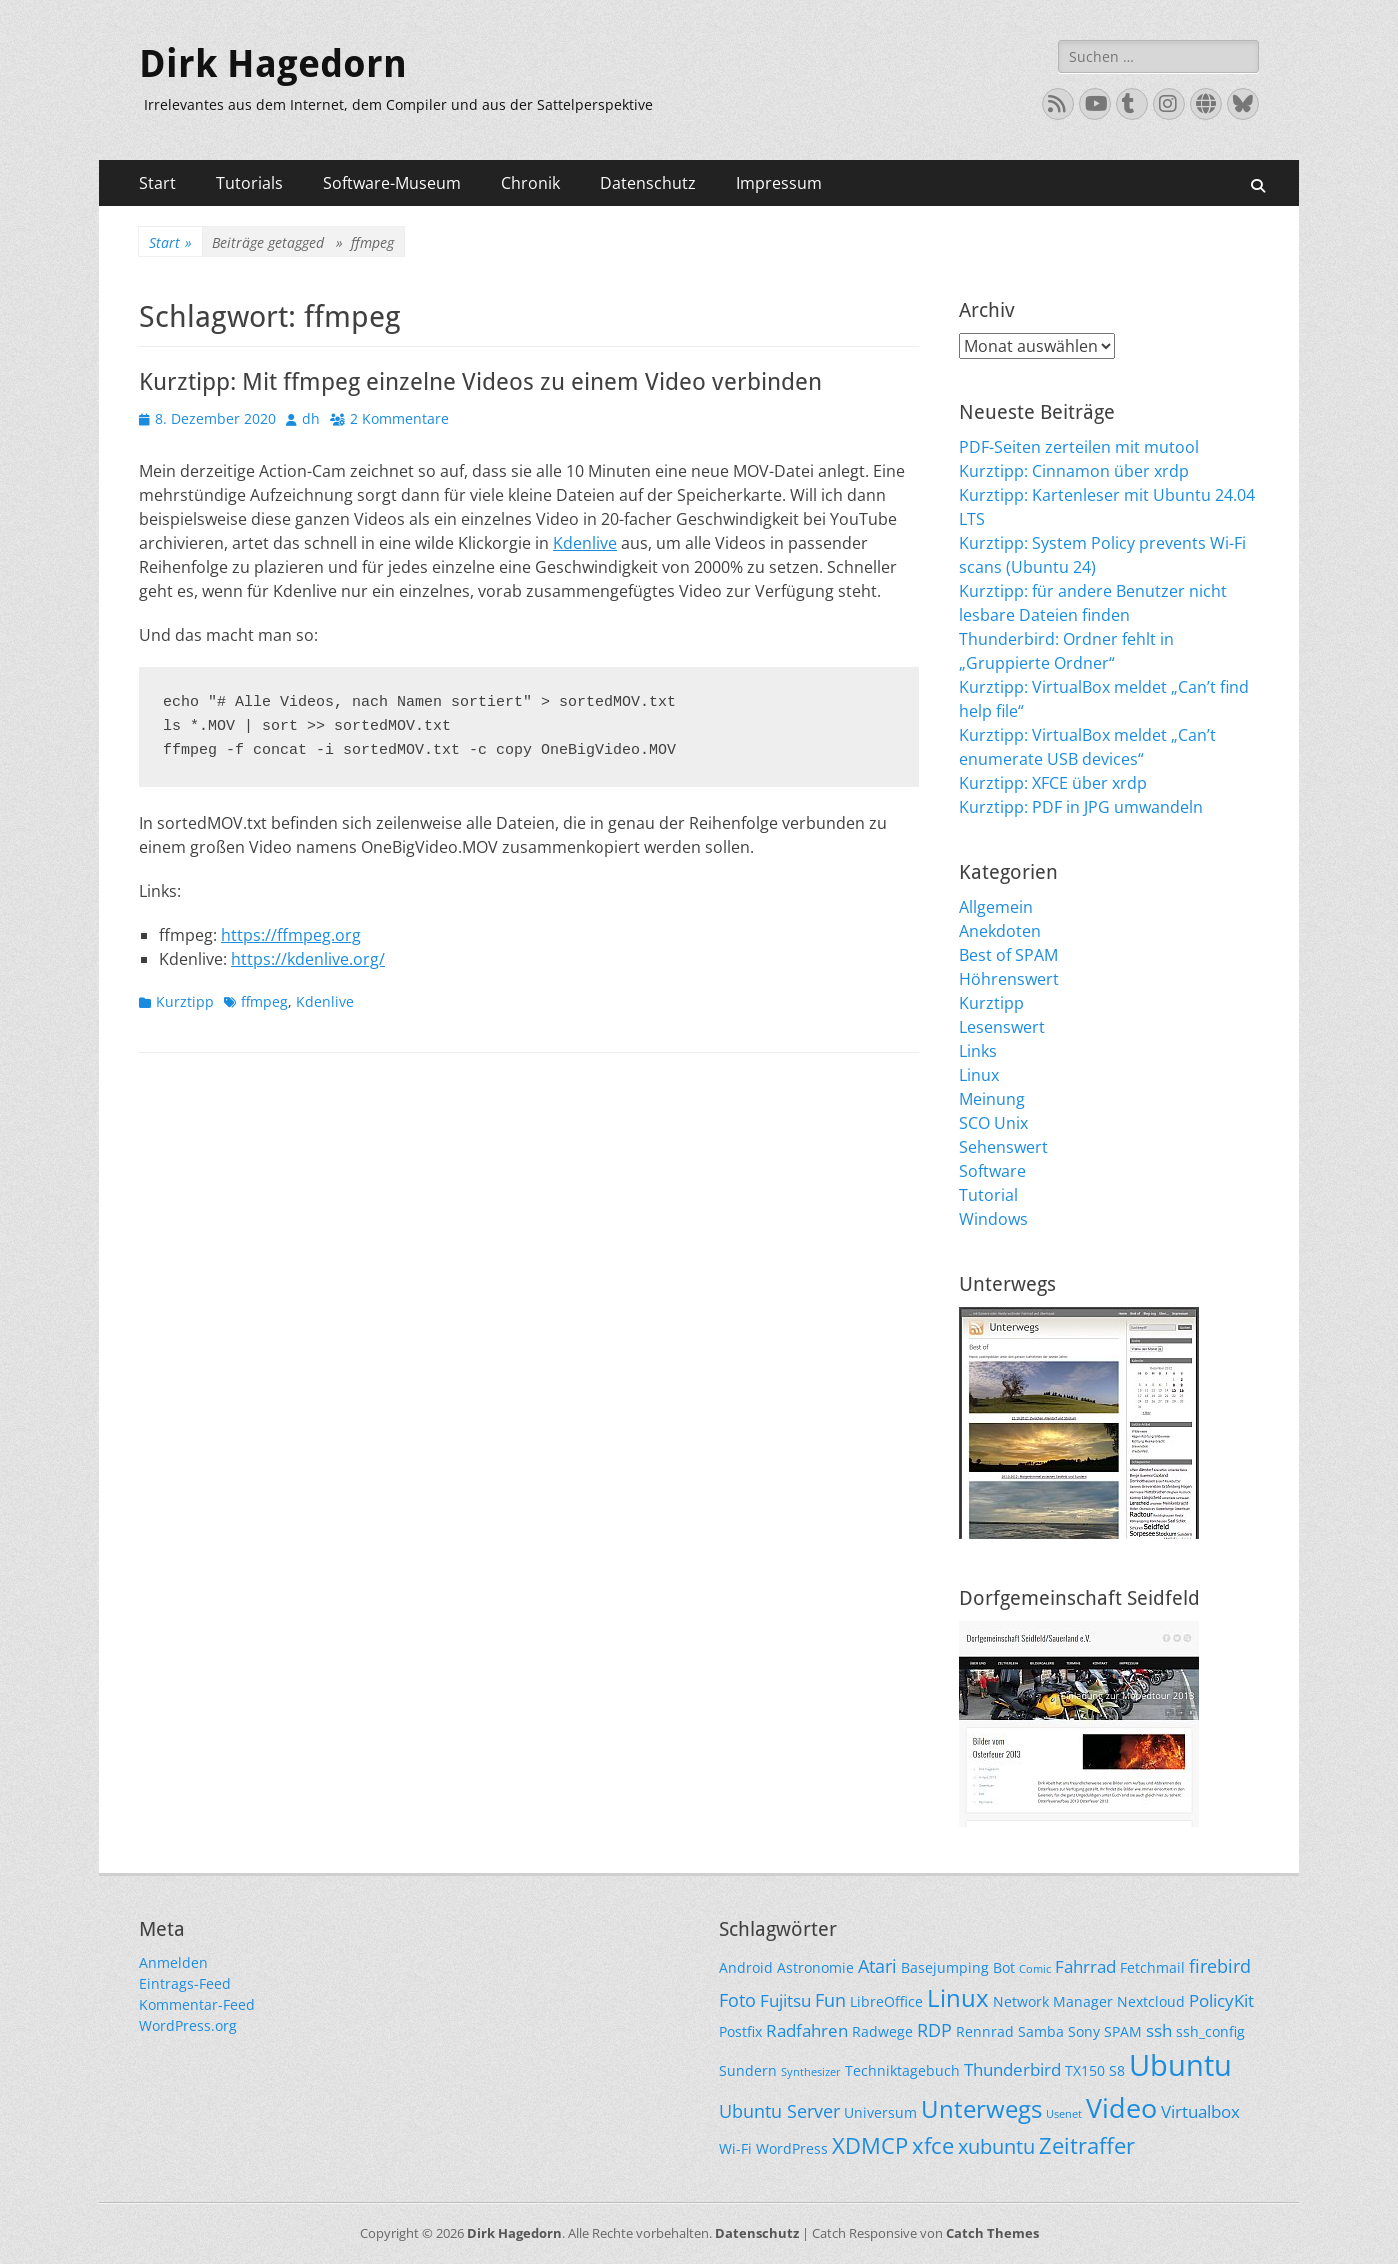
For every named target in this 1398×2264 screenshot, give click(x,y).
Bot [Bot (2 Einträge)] (1004, 1967)
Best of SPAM (1008, 955)
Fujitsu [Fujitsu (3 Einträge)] (785, 2000)
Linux (979, 1075)
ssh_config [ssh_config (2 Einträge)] (1210, 2031)
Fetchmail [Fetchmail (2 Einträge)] (1152, 1967)
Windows (993, 1219)
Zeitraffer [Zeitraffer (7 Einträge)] (1087, 2145)
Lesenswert (1002, 1027)
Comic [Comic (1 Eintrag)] (1035, 1969)
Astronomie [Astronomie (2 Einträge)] (815, 1967)
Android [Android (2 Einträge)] (746, 1967)
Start (157, 183)
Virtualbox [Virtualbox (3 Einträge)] (1200, 2111)
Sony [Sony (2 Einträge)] (1084, 2031)
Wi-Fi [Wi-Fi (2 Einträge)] (735, 2148)
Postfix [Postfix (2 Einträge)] (740, 2031)
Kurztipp (185, 1001)
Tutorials (249, 183)
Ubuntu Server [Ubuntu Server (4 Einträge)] (779, 2110)
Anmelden (173, 1962)
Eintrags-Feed (185, 1983)
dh (311, 418)
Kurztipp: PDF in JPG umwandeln (1081, 807)
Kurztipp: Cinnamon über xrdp (1074, 471)
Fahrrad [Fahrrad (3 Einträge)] (1085, 1966)
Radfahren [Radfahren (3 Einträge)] (807, 2030)
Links (978, 1051)
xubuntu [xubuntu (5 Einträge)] (996, 2146)
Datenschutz (648, 183)
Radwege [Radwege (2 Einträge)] (882, 2031)
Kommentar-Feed (197, 2004)
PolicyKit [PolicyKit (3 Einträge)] (1221, 2000)
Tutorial (988, 1195)
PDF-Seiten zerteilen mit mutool (1079, 447)
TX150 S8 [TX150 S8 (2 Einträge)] (1095, 2070)
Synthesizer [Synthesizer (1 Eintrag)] (811, 2072)
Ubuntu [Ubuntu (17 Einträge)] (1180, 2065)
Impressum (779, 183)
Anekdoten (1000, 931)
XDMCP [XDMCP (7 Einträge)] (870, 2145)
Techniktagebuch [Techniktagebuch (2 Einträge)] (902, 2070)
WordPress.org (188, 2025)
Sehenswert (1003, 1147)
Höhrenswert (1009, 979)
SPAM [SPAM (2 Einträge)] (1123, 2031)
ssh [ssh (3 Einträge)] (1159, 2030)
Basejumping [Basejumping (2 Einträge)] (945, 1967)
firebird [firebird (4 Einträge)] (1220, 1965)
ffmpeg (264, 1001)
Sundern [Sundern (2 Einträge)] (748, 2070)
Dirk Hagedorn (273, 64)
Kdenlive (585, 543)
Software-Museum (392, 183)
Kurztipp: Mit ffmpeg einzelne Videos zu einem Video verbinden (480, 382)
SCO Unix (993, 1123)
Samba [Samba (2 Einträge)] (1041, 2031)
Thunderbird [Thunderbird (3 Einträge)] (1012, 2069)
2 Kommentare (399, 418)
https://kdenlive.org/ (308, 959)
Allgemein (996, 907)
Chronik (530, 183)
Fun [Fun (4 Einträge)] (830, 1999)
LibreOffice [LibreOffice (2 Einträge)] (886, 2001)
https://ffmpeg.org (291, 935)
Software (992, 1171)
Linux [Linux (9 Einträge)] (958, 1997)
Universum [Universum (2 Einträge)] (880, 2112)
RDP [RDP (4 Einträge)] (934, 2029)
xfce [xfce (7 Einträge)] (933, 2145)
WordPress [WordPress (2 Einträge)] (792, 2148)
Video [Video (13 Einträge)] (1121, 2107)
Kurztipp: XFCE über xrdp (1053, 783)
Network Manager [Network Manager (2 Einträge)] (1053, 2001)
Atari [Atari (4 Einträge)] (877, 1965)
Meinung (992, 1099)
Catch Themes (992, 2233)
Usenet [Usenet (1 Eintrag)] (1064, 2114)
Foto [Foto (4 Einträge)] (737, 1999)
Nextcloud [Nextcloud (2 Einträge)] (1151, 2001)
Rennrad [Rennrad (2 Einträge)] (985, 2031)
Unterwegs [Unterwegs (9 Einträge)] (981, 2108)
